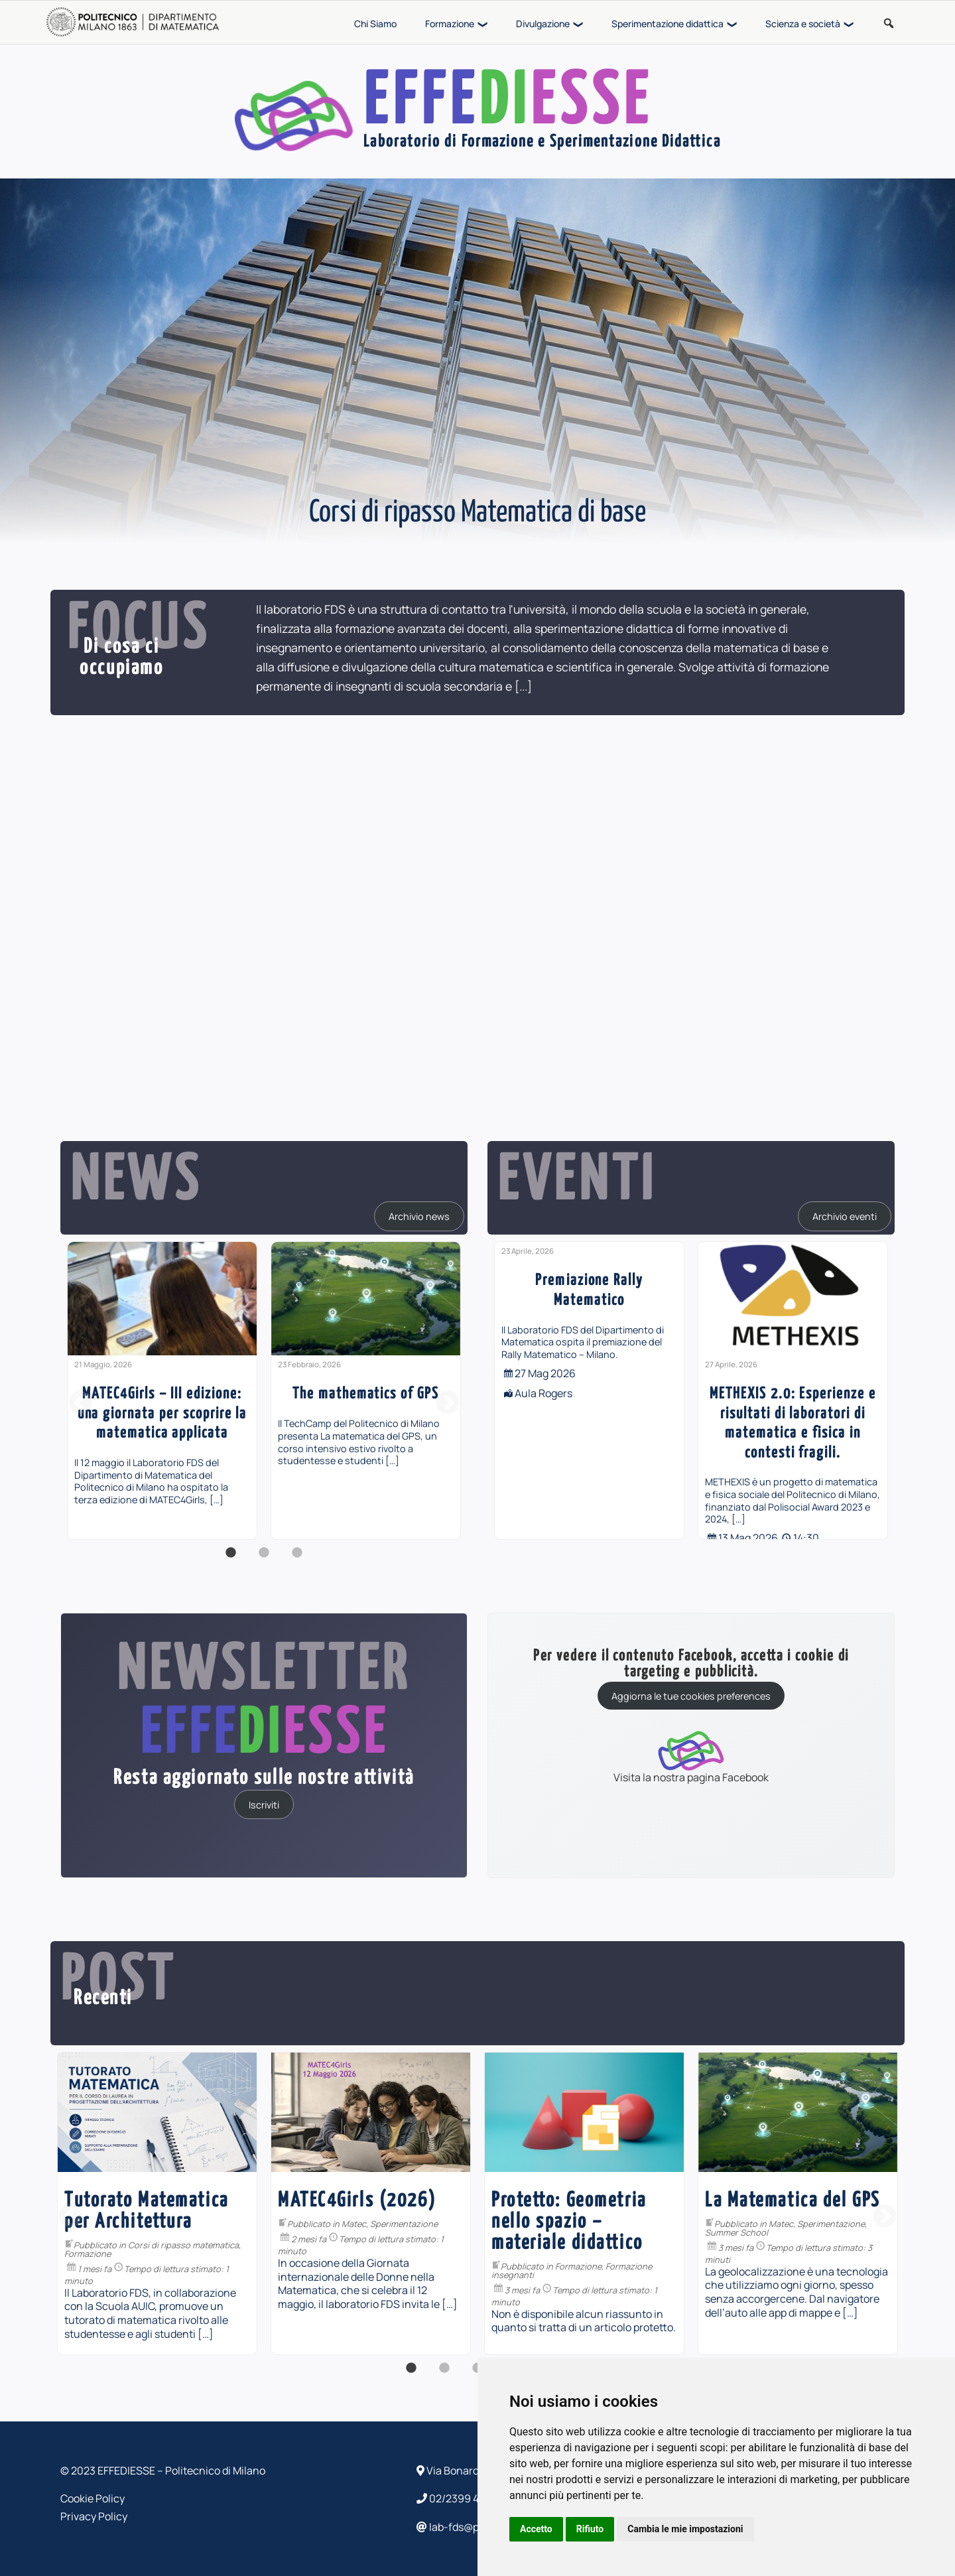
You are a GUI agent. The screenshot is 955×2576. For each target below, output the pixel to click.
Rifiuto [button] (590, 2529)
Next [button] (447, 1403)
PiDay (162, 2224)
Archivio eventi (844, 1216)
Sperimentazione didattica (667, 23)
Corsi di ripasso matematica (364, 2245)
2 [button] (264, 1559)
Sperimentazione (585, 2224)
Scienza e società (802, 23)
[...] (523, 686)
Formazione (449, 23)
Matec (535, 2224)
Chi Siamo (375, 23)
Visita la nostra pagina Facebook (691, 1756)
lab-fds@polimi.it (463, 2527)
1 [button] (231, 1559)
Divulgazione (543, 23)
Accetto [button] (536, 2529)
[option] (162, 1390)
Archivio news (419, 1216)
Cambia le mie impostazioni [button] (685, 2529)
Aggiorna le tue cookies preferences (691, 1696)
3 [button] (297, 1559)
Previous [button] (80, 1403)
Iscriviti (264, 1804)
